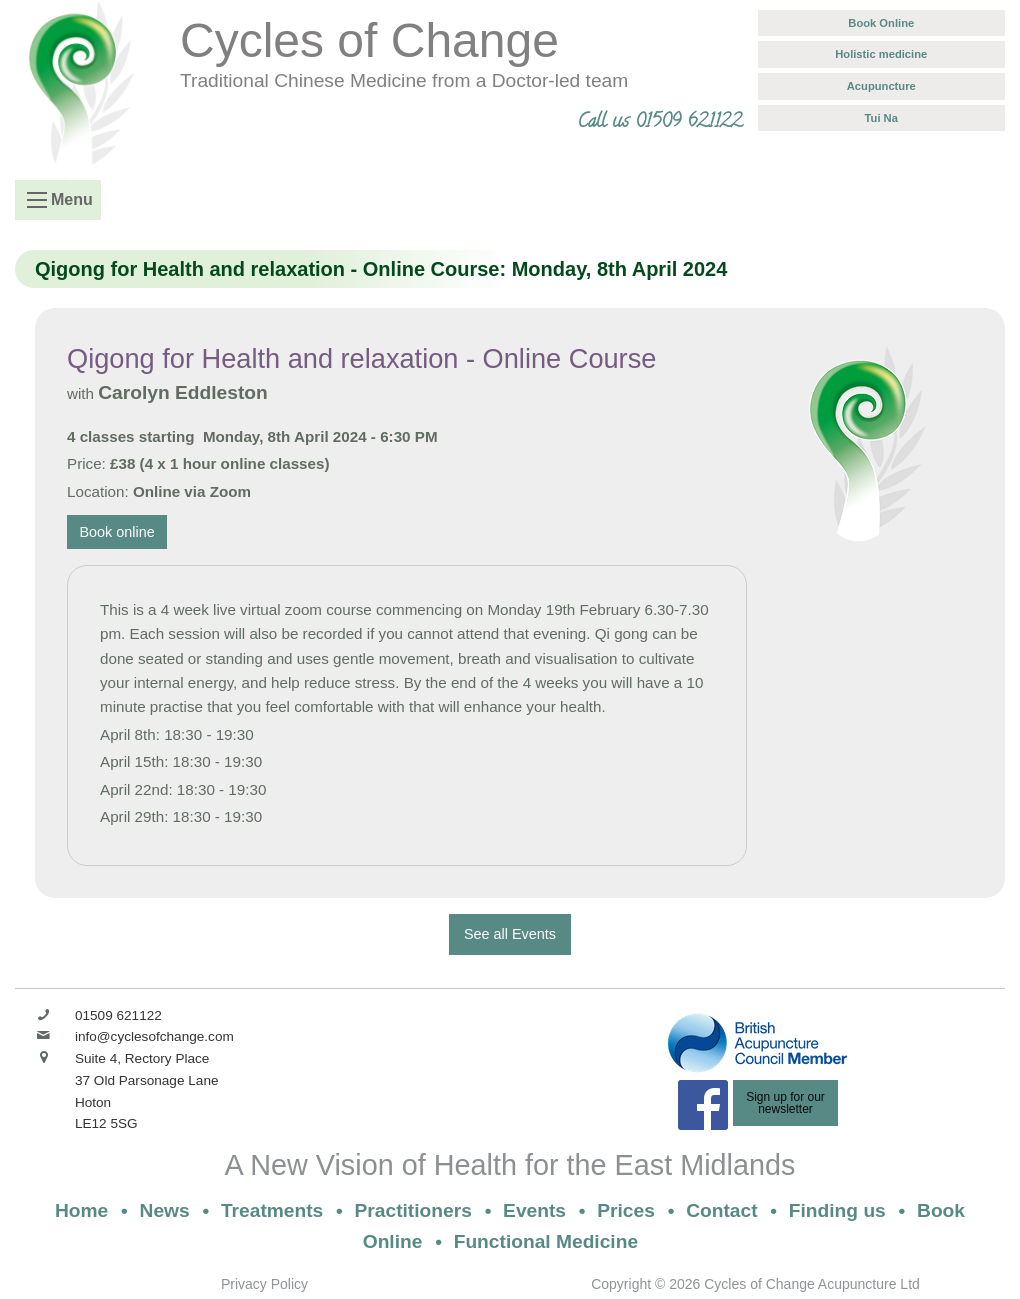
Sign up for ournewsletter (785, 1103)
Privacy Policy (264, 1284)
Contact (721, 1210)
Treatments (272, 1210)
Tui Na (881, 118)
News (165, 1210)
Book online (117, 532)
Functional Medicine (546, 1241)
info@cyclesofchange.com (154, 1036)
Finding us (837, 1210)
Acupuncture (881, 86)
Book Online (881, 23)
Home (81, 1210)
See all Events (510, 934)
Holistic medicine (881, 54)
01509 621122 (118, 1015)
